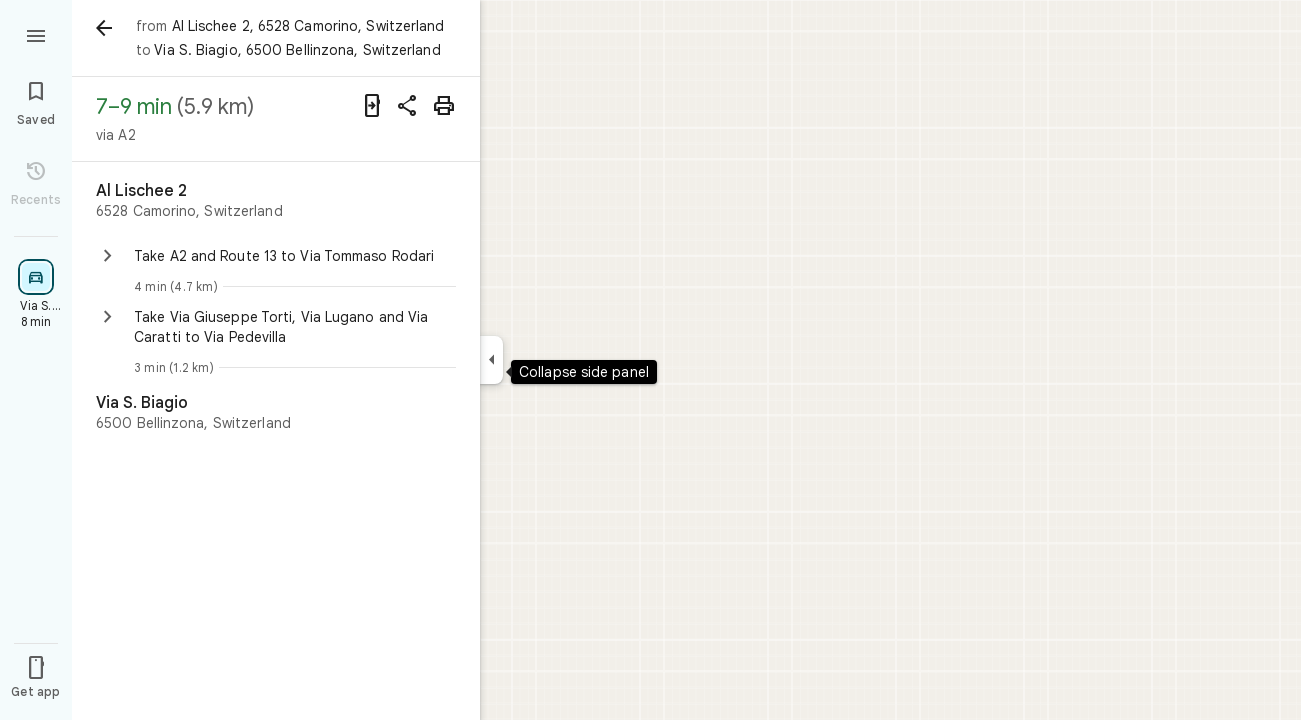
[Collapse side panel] (491, 360)
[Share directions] (408, 106)
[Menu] (36, 34)
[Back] (104, 28)
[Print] (444, 106)
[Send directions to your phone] (372, 106)
